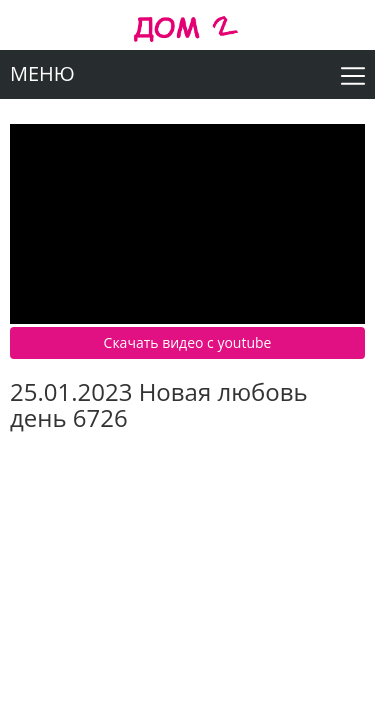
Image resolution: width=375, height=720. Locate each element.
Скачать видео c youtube (188, 342)
